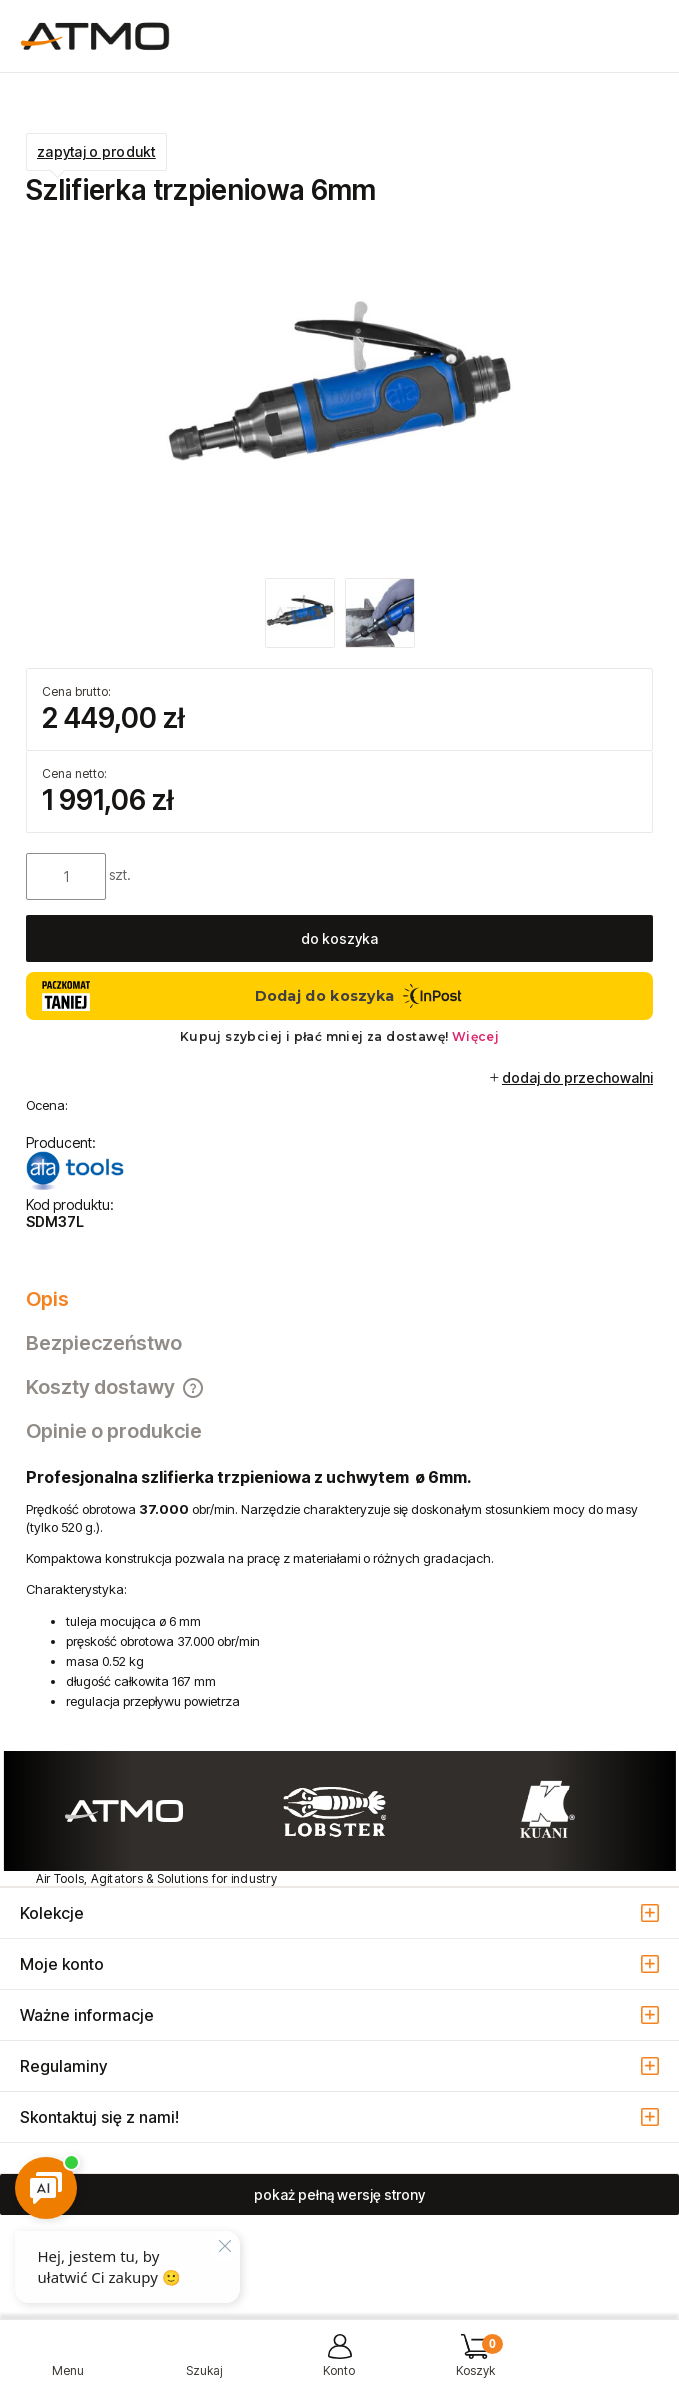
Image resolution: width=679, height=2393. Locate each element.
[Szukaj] (204, 2363)
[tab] (339, 1299)
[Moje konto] (340, 2363)
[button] (68, 2363)
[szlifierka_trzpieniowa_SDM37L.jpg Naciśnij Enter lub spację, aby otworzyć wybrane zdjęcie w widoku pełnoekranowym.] (340, 395)
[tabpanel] (339, 1589)
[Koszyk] (475, 2363)
